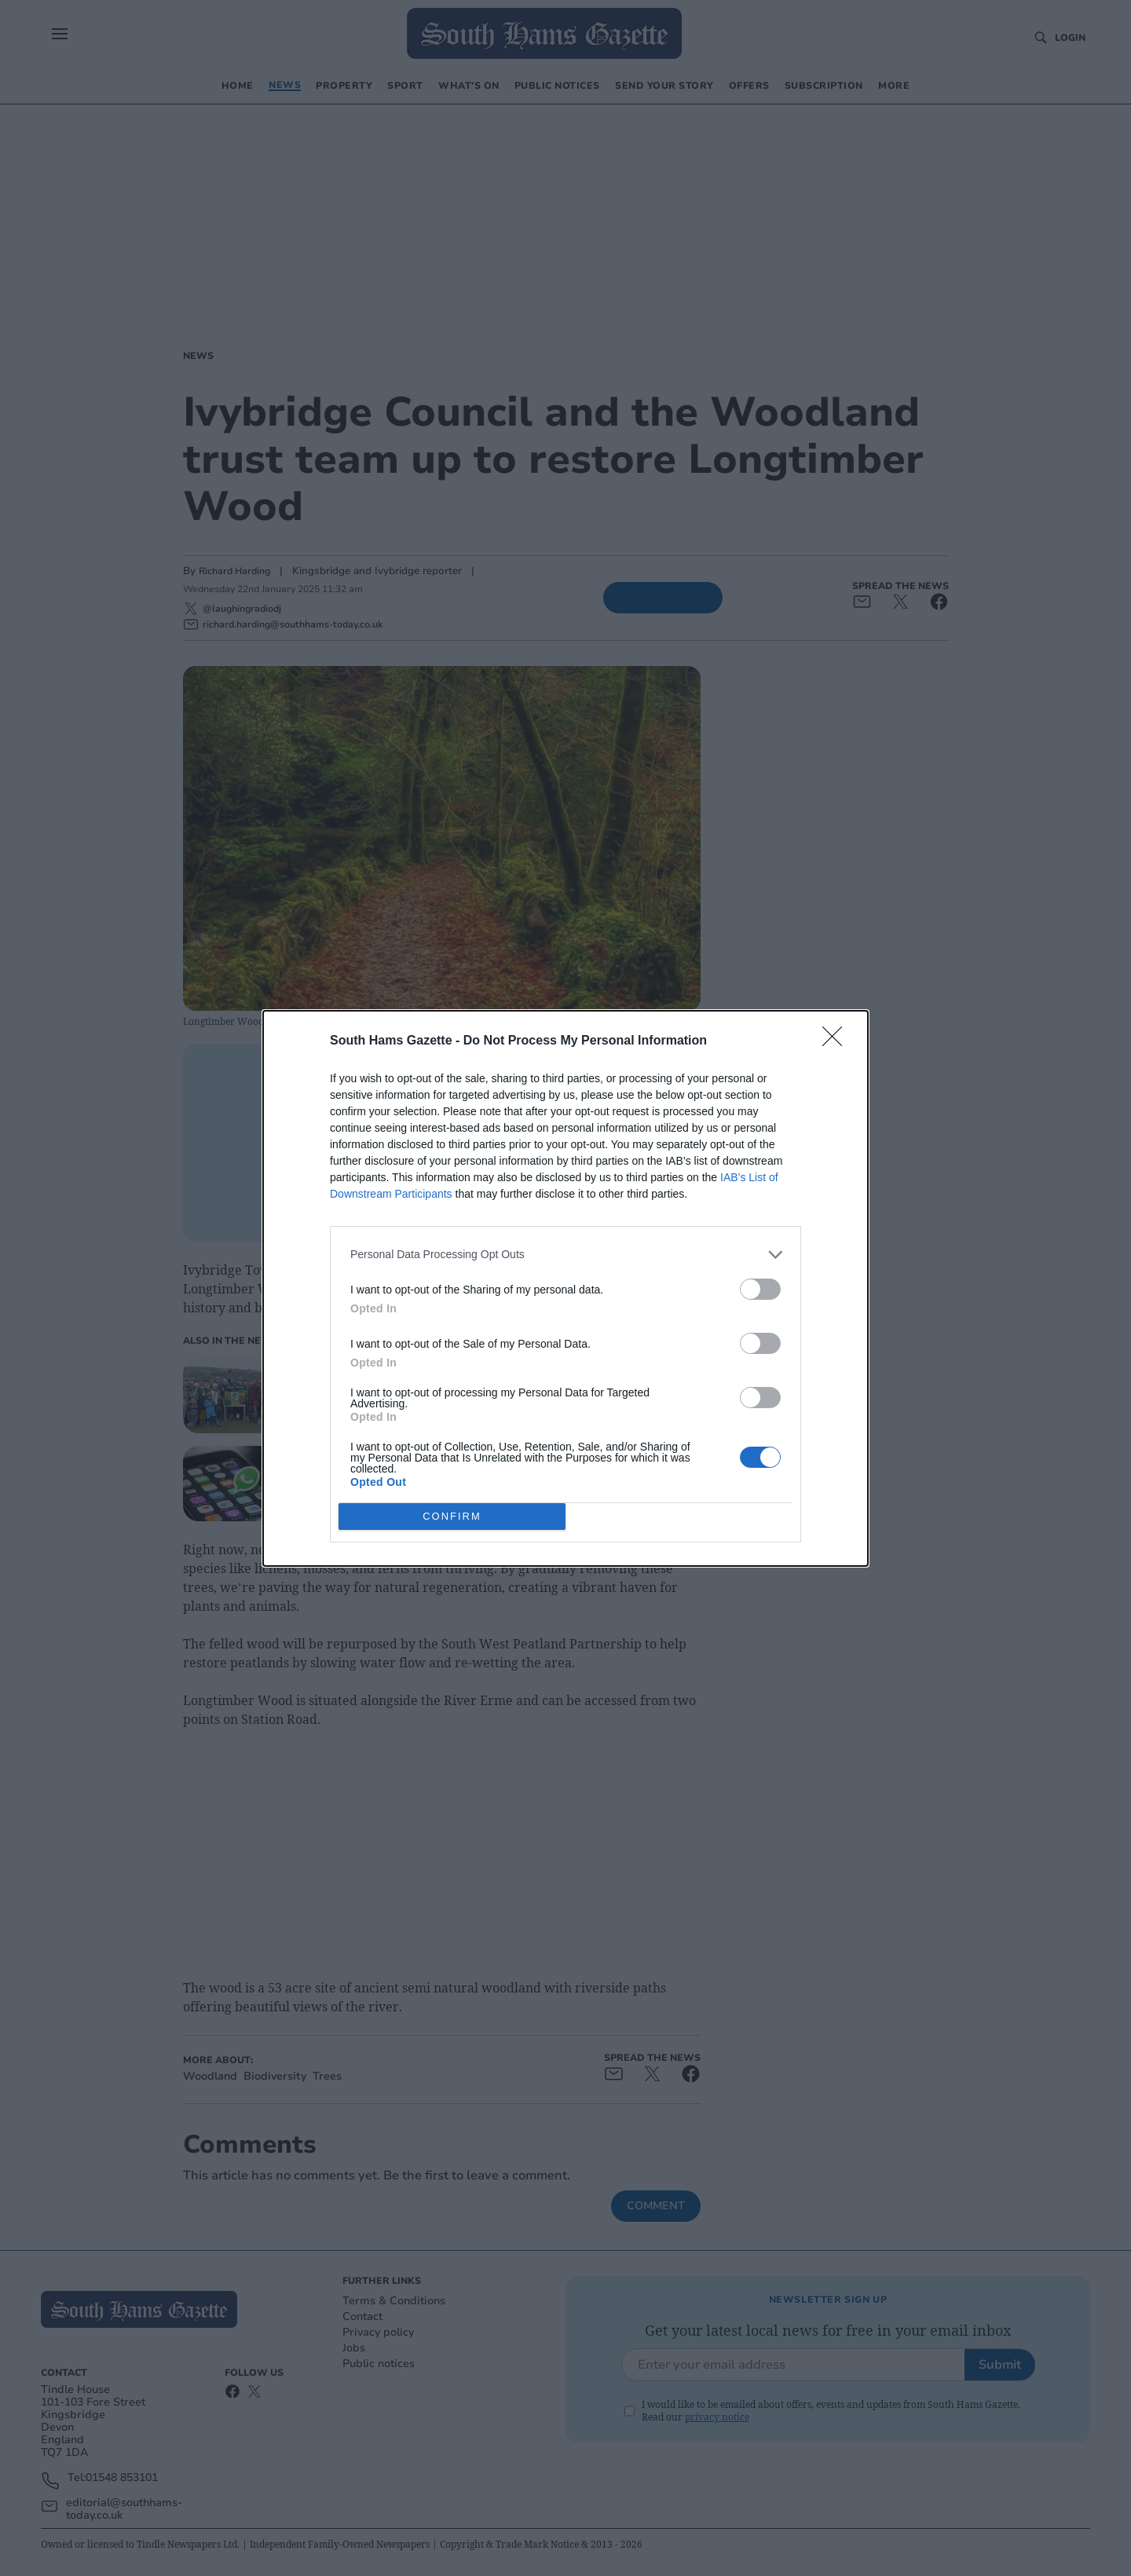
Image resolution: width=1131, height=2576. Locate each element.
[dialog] (565, 1288)
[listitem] (565, 1254)
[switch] (760, 1289)
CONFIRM (452, 1515)
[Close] (837, 1041)
